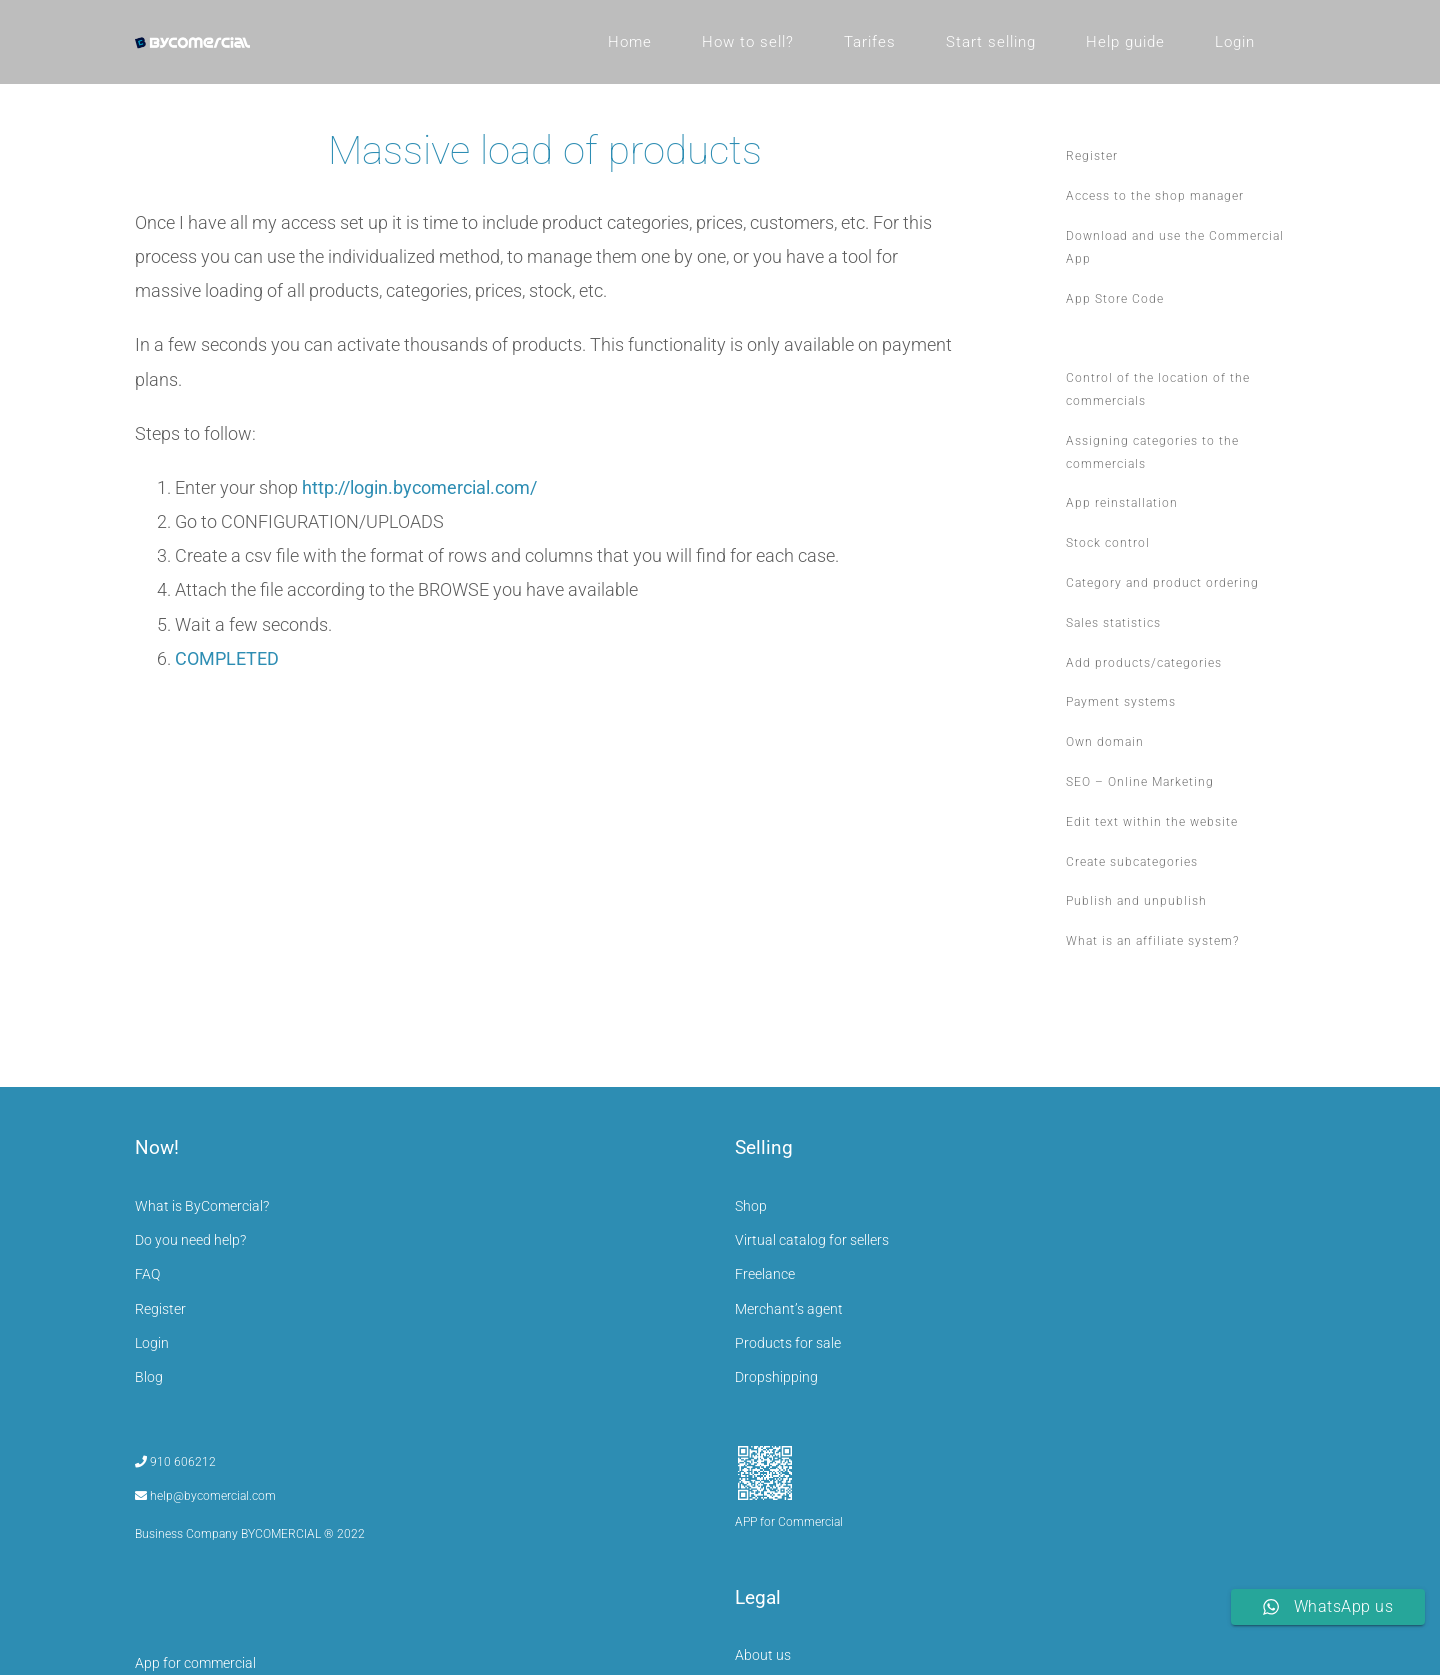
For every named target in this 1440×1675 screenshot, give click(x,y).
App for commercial (195, 1663)
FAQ (147, 1274)
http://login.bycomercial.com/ (419, 487)
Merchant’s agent (789, 1309)
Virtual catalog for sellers (812, 1240)
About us (763, 1655)
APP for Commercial (789, 1522)
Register (160, 1309)
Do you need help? (190, 1240)
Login (152, 1343)
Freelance (765, 1274)
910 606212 (175, 1462)
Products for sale (788, 1343)
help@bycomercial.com (205, 1496)
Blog (149, 1377)
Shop (751, 1206)
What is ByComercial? (202, 1206)
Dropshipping (776, 1377)
